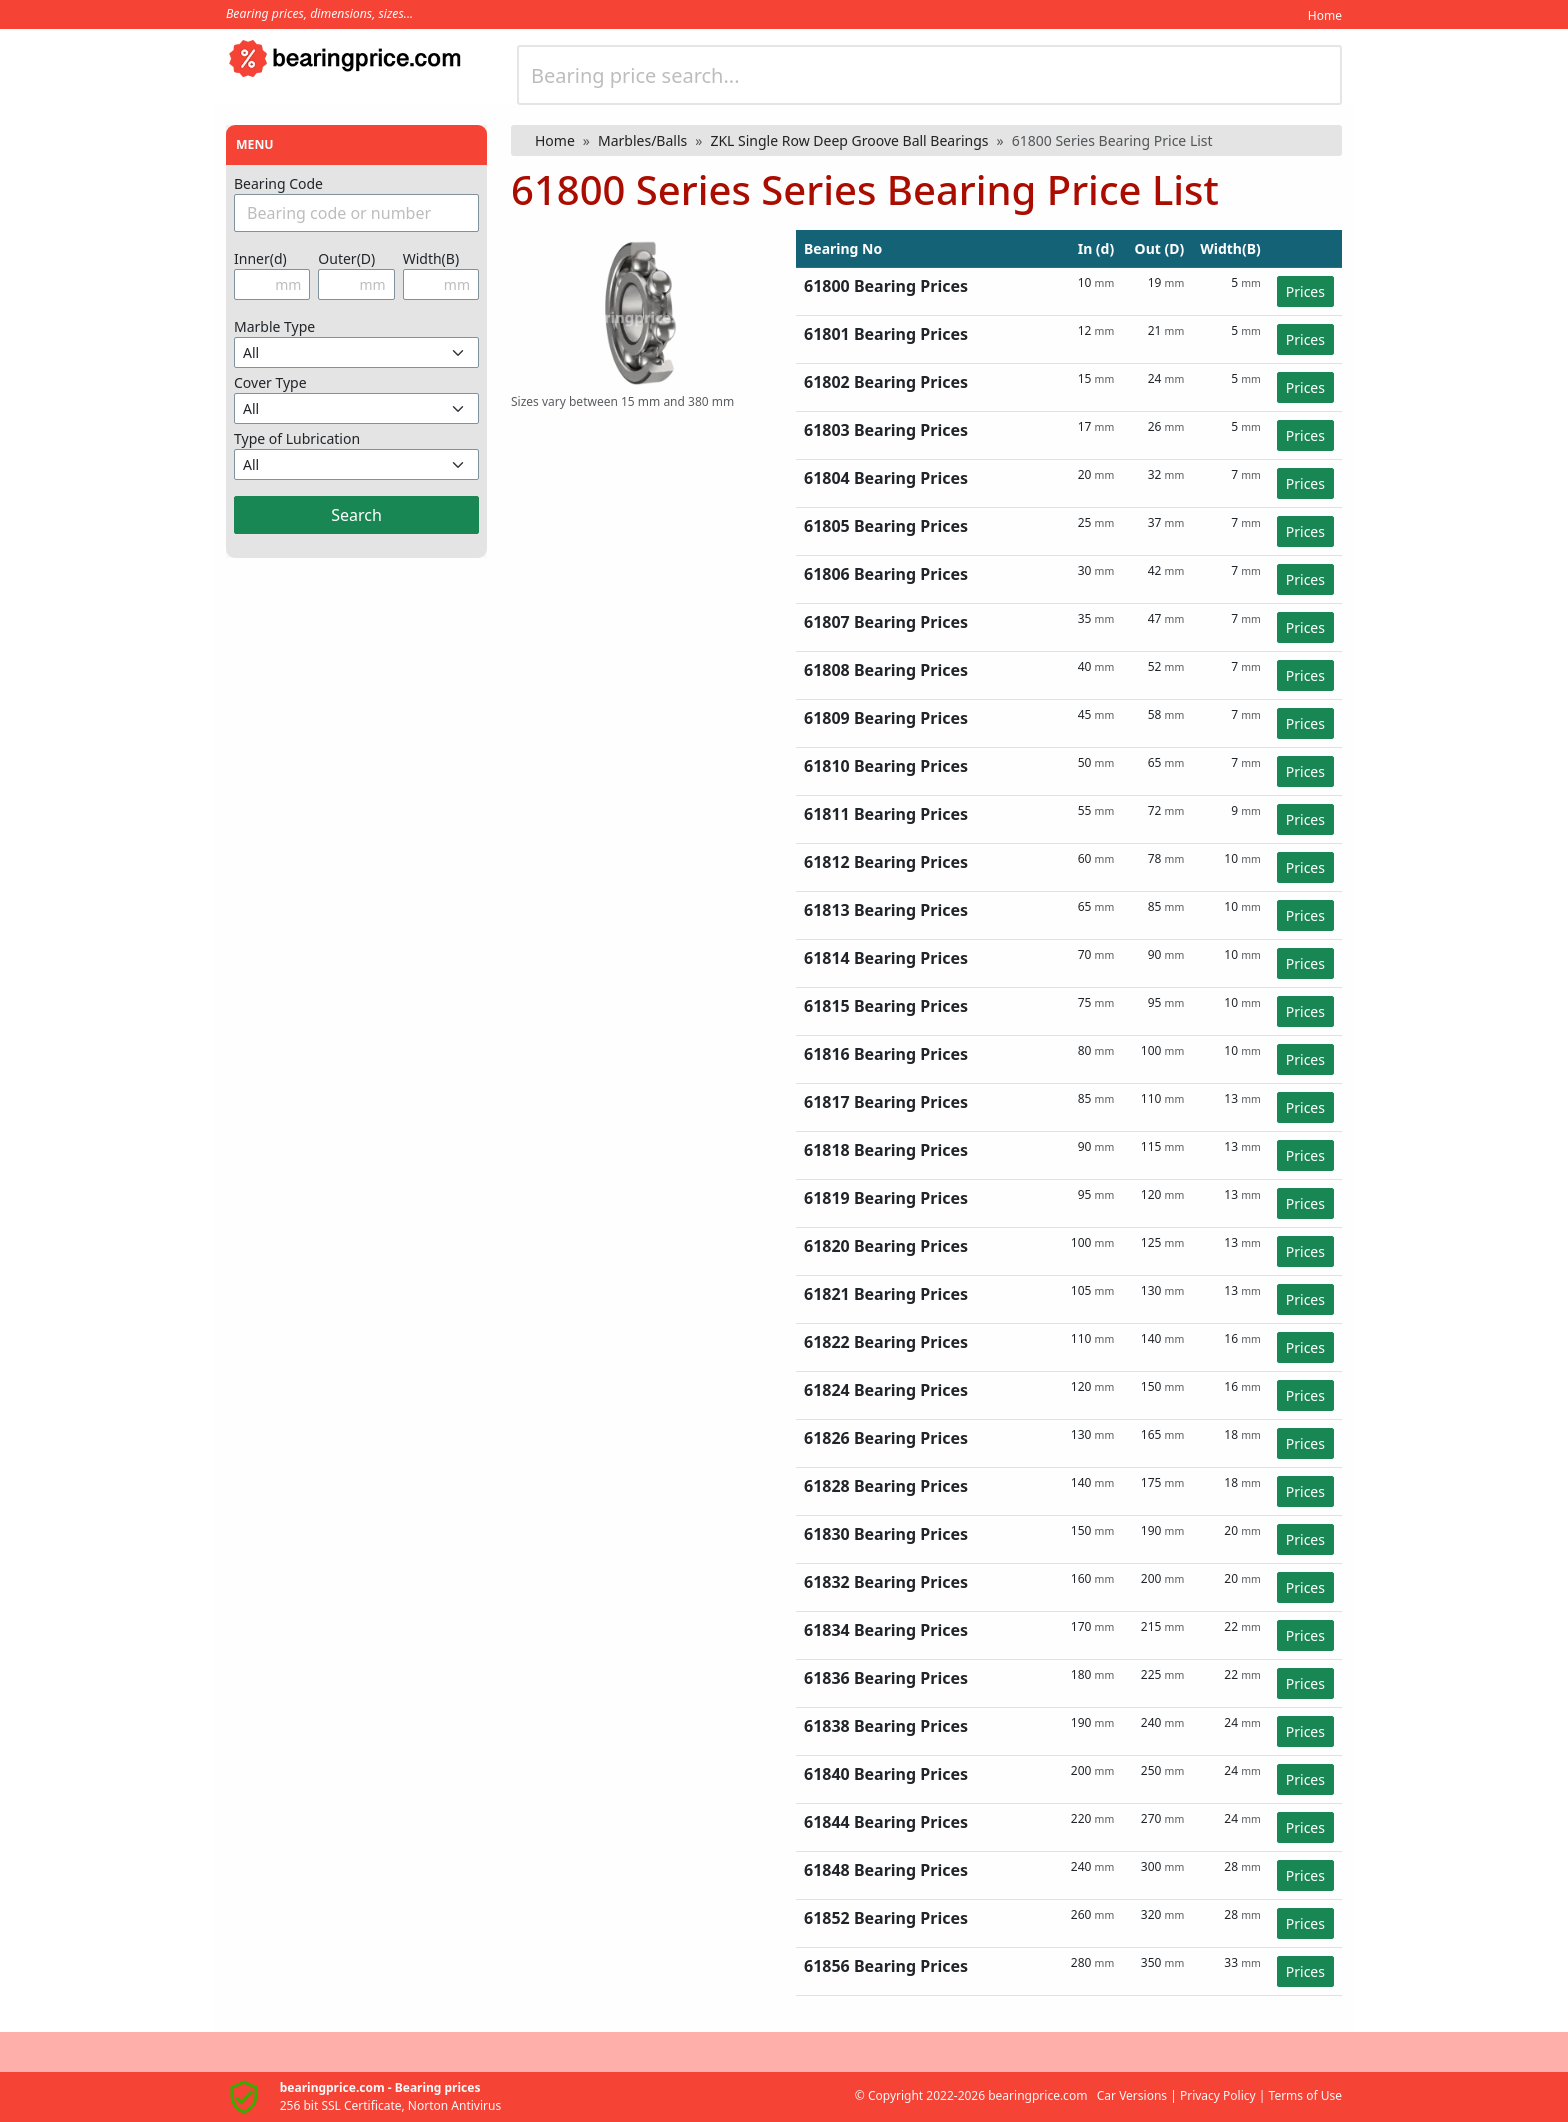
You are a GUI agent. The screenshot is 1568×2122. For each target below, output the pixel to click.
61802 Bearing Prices (886, 382)
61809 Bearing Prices (886, 718)
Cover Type (270, 382)
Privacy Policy (1218, 2095)
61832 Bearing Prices (886, 1582)
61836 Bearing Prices (886, 1678)
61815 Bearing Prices (886, 1006)
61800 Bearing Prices (886, 286)
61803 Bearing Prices (886, 430)
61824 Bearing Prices (886, 1390)
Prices (1305, 291)
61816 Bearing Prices (886, 1054)
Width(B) (431, 258)
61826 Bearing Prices (886, 1438)
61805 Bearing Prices (886, 526)
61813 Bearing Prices (886, 910)
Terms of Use (1305, 2095)
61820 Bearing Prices (886, 1246)
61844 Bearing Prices (886, 1822)
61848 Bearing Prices (886, 1870)
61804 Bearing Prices (886, 478)
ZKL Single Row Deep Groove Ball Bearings (849, 140)
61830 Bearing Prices (886, 1534)
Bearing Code (278, 183)
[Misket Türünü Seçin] (356, 352)
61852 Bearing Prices (886, 1918)
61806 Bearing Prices (886, 574)
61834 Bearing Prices (886, 1630)
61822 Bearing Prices (886, 1342)
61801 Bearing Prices (886, 334)
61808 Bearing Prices (886, 670)
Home (1325, 15)
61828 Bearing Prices (886, 1486)
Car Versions (1132, 2095)
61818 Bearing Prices (886, 1150)
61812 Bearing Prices (886, 862)
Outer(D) (346, 258)
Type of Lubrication (297, 438)
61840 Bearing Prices (886, 1774)
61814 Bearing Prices (886, 958)
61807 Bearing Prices (886, 622)
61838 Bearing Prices (886, 1726)
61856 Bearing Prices (886, 1966)
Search (356, 515)
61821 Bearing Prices (886, 1294)
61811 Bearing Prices (886, 814)
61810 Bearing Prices (886, 766)
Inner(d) (260, 258)
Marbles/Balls (642, 140)
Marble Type (274, 326)
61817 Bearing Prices (886, 1102)
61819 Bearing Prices (886, 1198)
